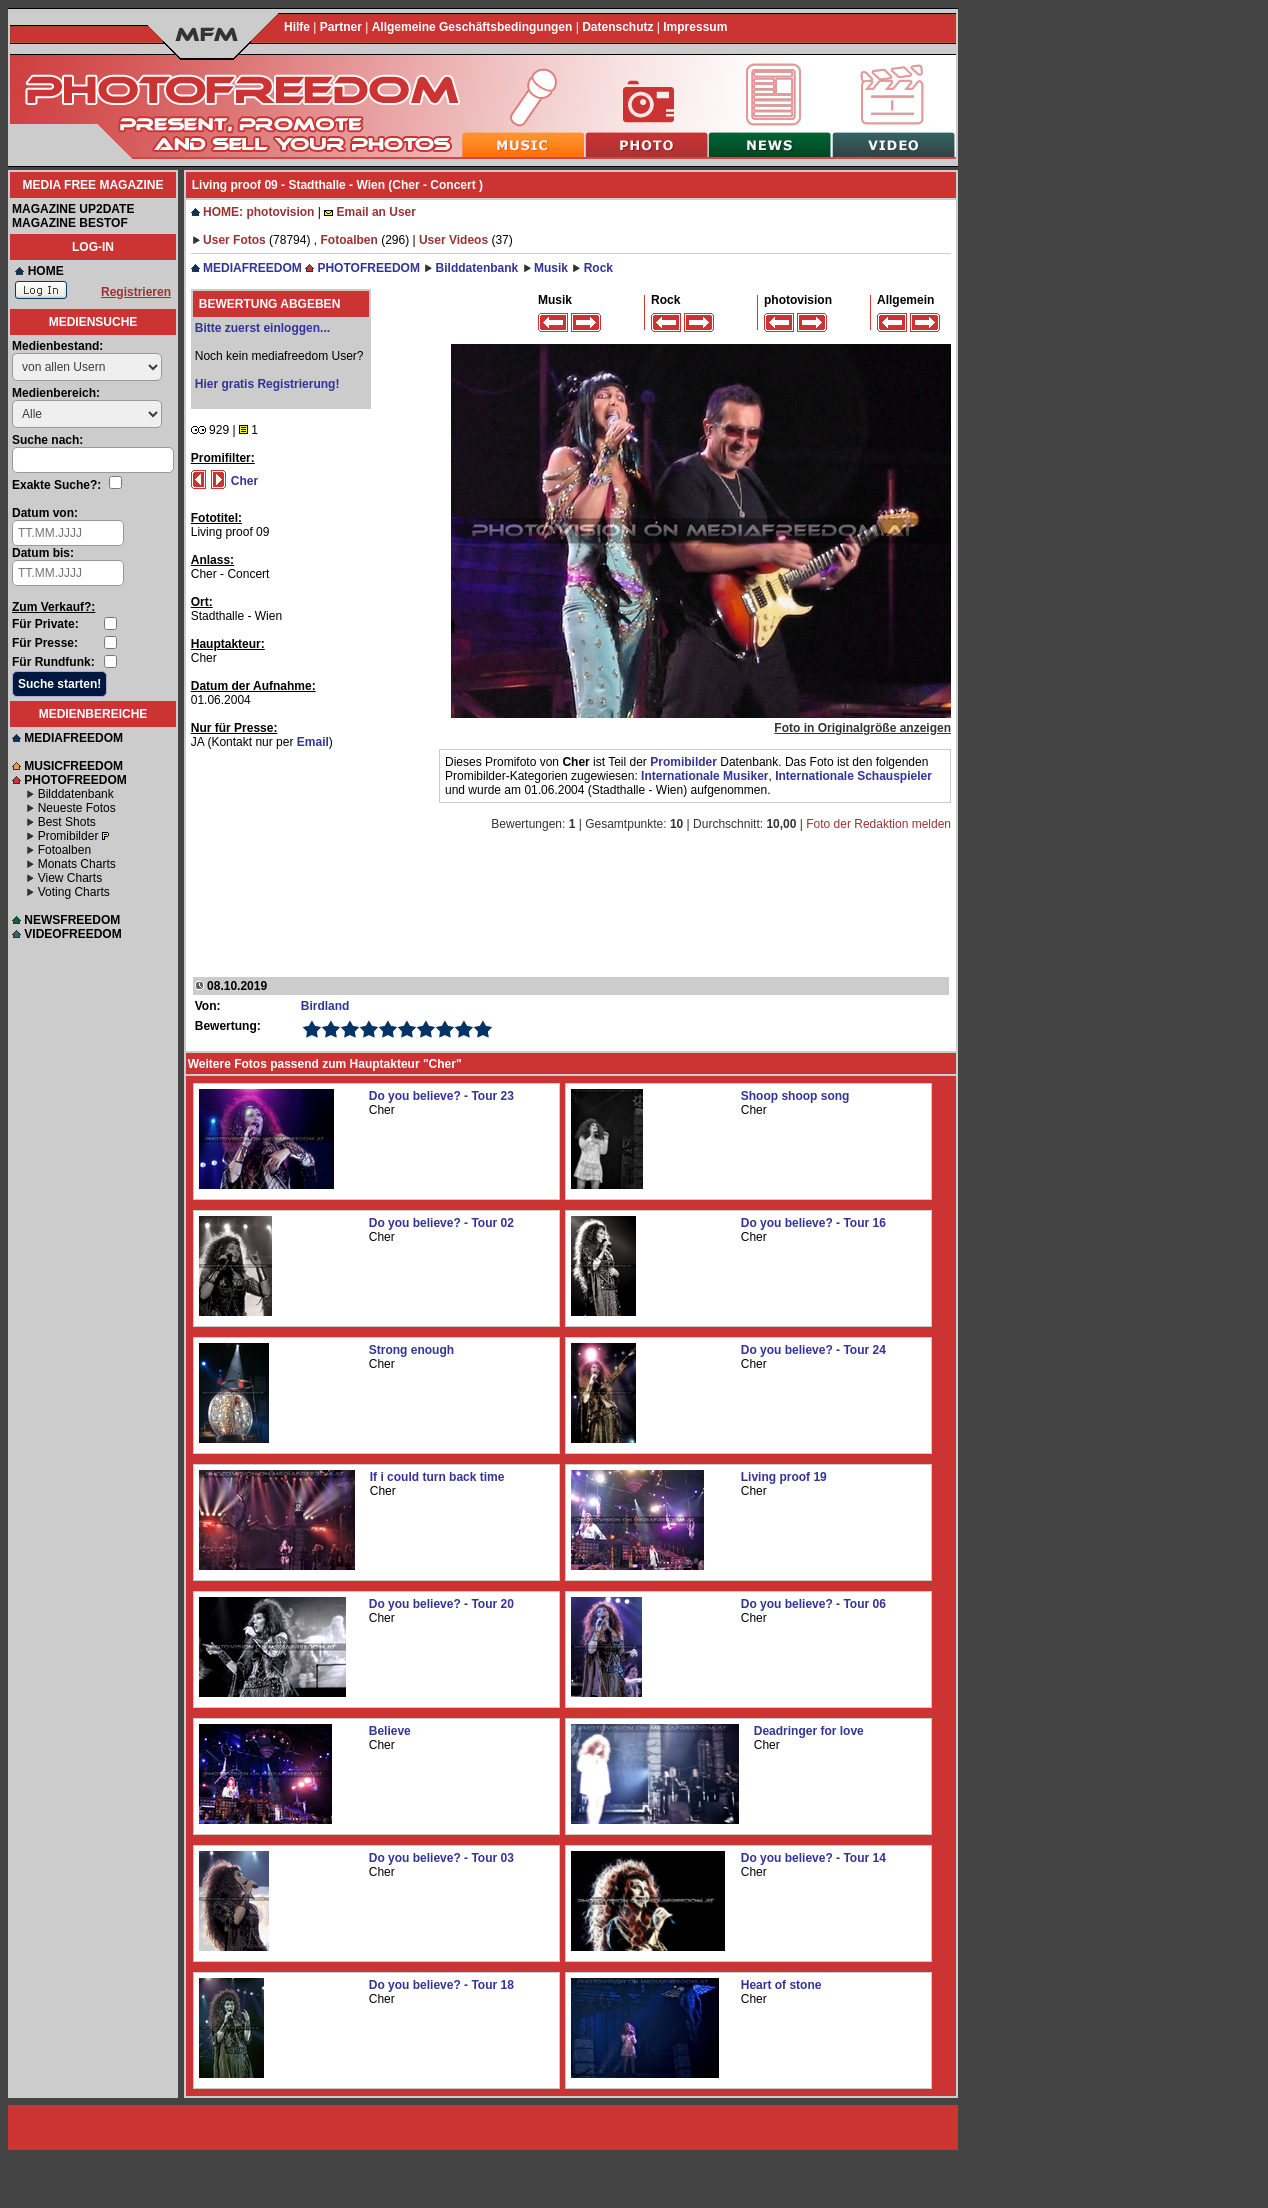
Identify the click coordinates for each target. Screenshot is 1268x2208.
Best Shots (67, 822)
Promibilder (68, 836)
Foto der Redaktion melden (878, 824)
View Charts (70, 878)
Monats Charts (77, 864)
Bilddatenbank (76, 794)
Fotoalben (64, 850)
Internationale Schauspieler (853, 776)
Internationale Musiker (704, 776)
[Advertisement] (569, 896)
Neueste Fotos (77, 808)
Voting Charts (74, 892)
